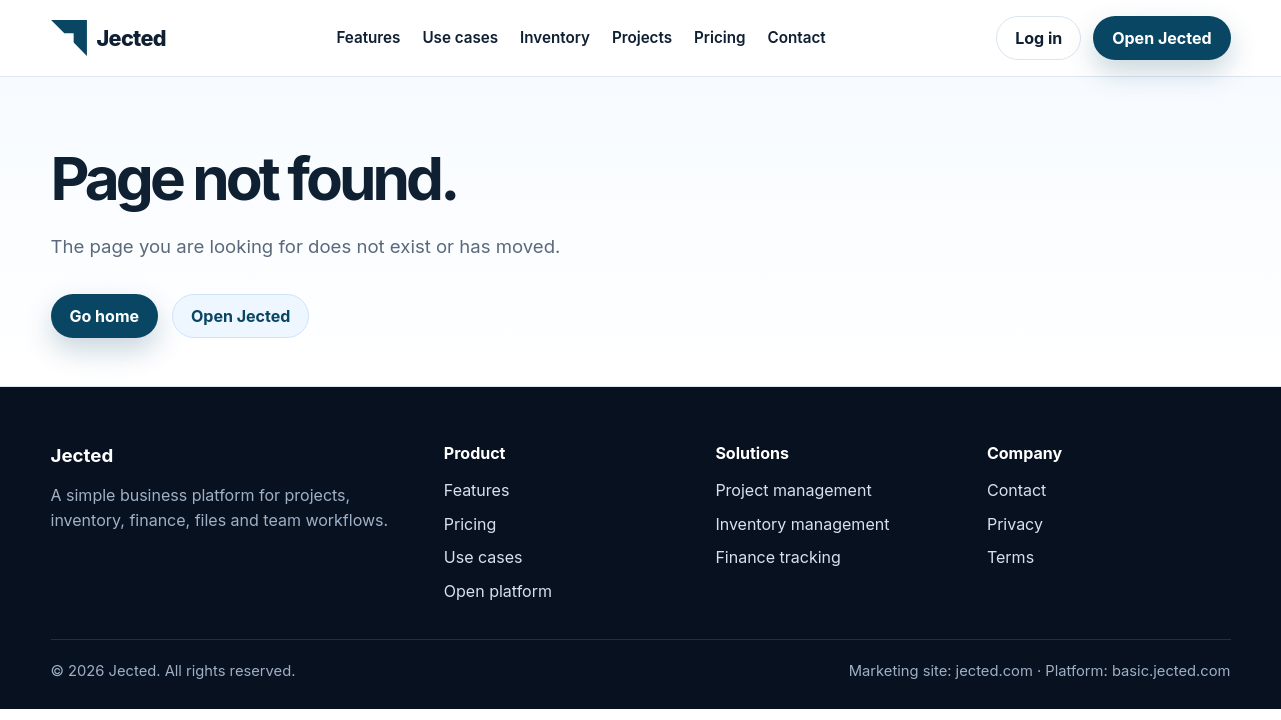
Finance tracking (777, 557)
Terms (1010, 557)
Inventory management (802, 524)
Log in (1038, 38)
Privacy (1015, 524)
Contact (797, 37)
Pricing (720, 37)
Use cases (460, 37)
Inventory (555, 37)
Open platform (498, 591)
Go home (105, 316)
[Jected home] (108, 38)
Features (368, 37)
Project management (793, 490)
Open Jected (1161, 38)
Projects (642, 37)
